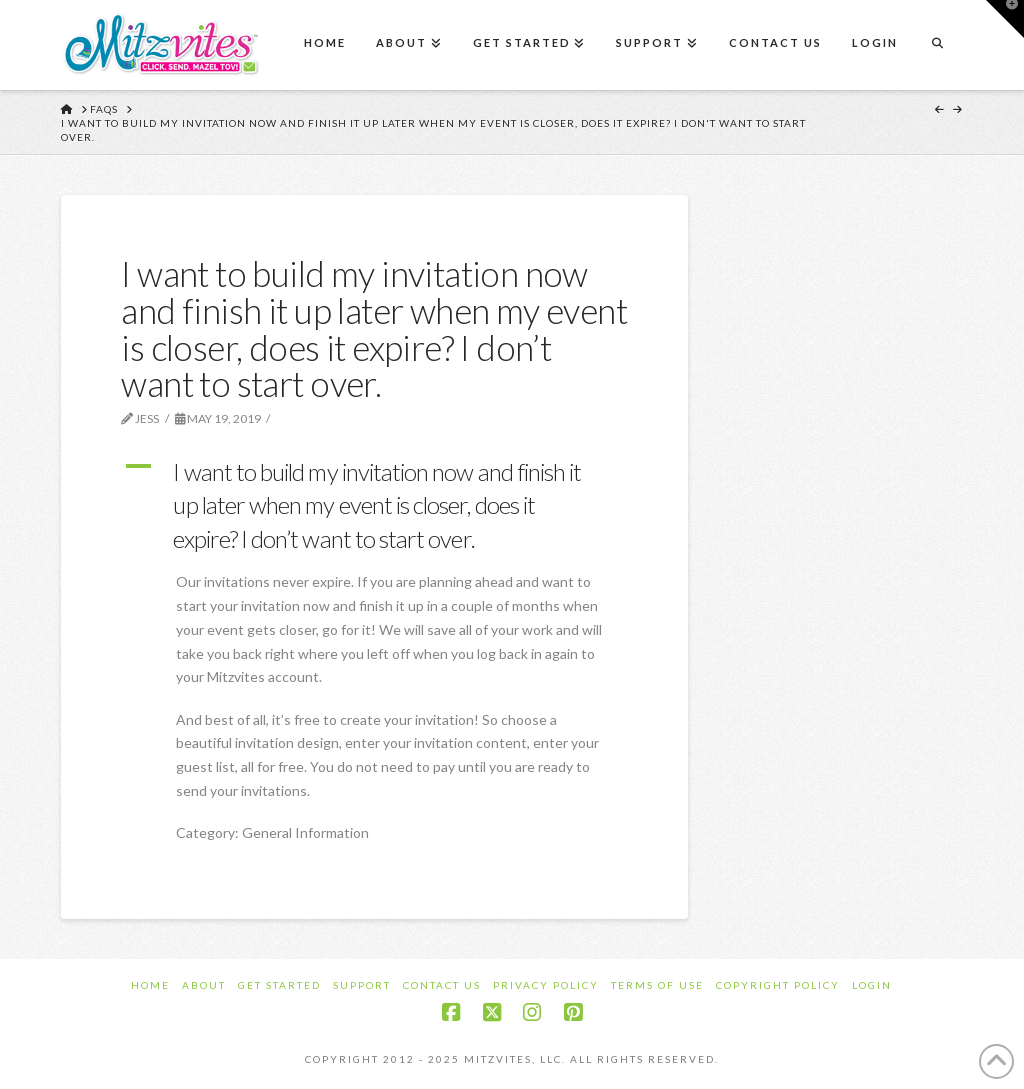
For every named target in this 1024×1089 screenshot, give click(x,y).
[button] (374, 505)
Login (872, 985)
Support (362, 985)
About (204, 985)
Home (150, 985)
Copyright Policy (778, 985)
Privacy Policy (546, 985)
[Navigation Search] (937, 45)
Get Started (279, 985)
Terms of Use (657, 985)
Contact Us (442, 985)
